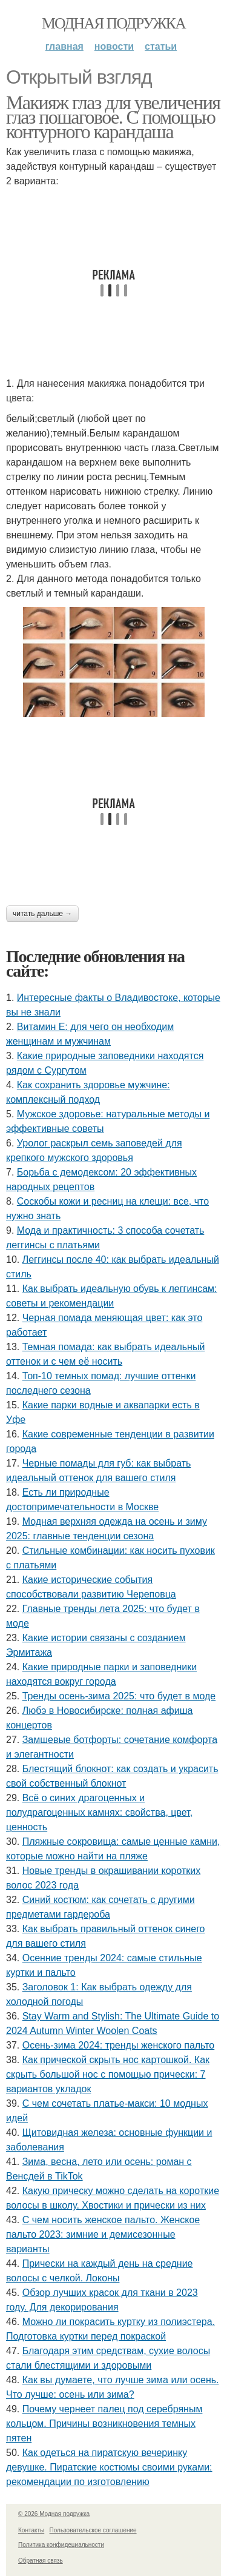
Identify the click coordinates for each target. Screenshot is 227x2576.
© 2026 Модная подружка (54, 2514)
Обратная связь (40, 2560)
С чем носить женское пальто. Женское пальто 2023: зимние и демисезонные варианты (103, 2234)
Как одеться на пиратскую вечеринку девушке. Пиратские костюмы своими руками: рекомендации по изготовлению (109, 2467)
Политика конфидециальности (61, 2544)
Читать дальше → (42, 913)
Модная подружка (113, 23)
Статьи (161, 46)
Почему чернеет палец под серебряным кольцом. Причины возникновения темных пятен (104, 2423)
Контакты (31, 2530)
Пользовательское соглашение (93, 2530)
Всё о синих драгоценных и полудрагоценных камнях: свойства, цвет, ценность (99, 1812)
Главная (64, 46)
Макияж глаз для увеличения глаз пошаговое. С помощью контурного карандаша (113, 117)
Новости (114, 46)
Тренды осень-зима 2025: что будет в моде (119, 1696)
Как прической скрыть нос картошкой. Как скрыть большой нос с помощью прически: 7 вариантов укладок (107, 2074)
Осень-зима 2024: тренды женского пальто (118, 2045)
